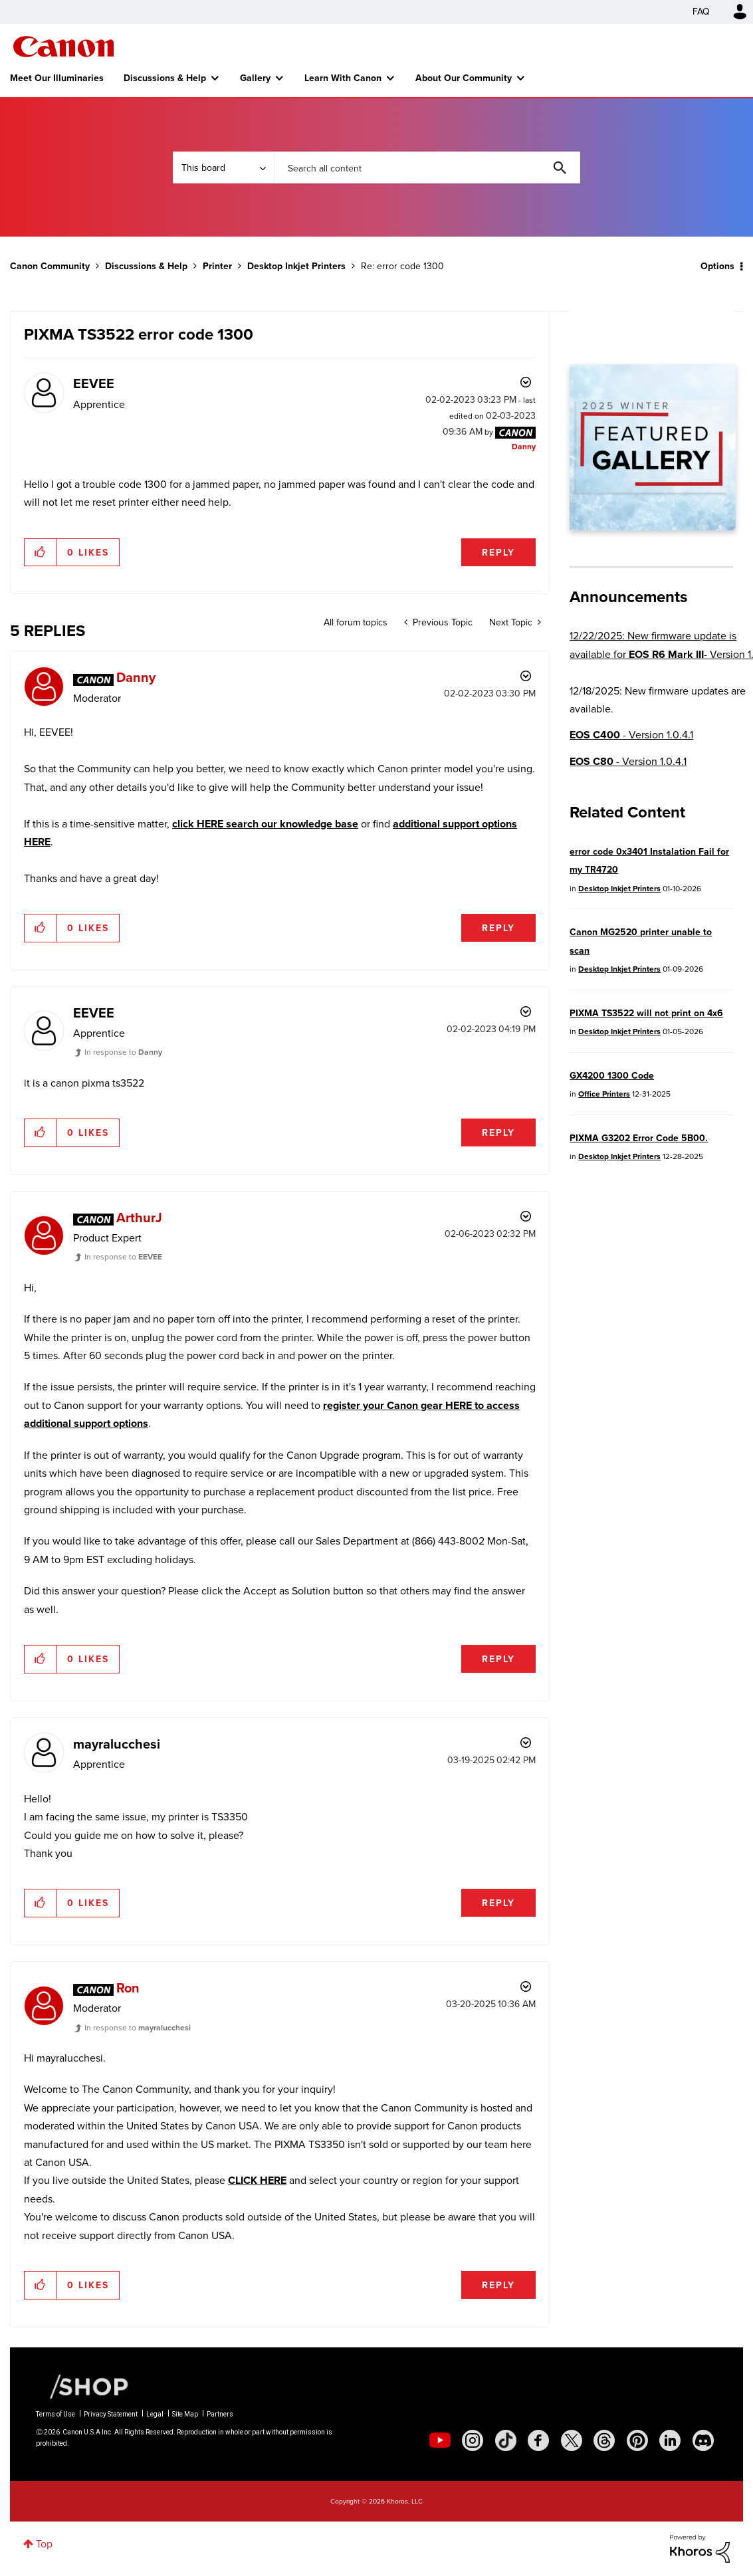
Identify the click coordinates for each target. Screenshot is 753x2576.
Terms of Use (55, 2414)
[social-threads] (604, 2440)
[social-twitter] (571, 2440)
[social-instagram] (472, 2440)
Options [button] (717, 265)
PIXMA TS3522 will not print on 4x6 (646, 1013)
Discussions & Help (165, 77)
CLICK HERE (257, 2180)
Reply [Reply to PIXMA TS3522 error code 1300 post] (498, 552)
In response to (123, 1052)
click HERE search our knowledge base (265, 823)
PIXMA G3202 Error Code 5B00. (639, 1137)
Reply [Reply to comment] (498, 927)
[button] (41, 552)
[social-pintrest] (637, 2440)
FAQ (701, 12)
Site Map (185, 2414)
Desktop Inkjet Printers (296, 265)
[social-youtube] (440, 2440)
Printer (217, 265)
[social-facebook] (538, 2440)
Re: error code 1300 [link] (402, 266)
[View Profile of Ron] (128, 1987)
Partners (220, 2414)
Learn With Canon (342, 77)
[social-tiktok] (505, 2440)
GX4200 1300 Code (612, 1075)
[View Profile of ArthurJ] (139, 1217)
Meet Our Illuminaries (57, 77)
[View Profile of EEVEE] (93, 383)
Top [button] (44, 2543)
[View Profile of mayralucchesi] (116, 1743)
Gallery (255, 77)
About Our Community (463, 77)
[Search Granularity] (223, 167)
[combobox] (427, 167)
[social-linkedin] (670, 2440)
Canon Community (63, 46)
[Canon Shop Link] (82, 2385)
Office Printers (604, 1093)
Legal (154, 2414)
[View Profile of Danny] (524, 447)
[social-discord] (703, 2440)
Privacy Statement (111, 2414)
